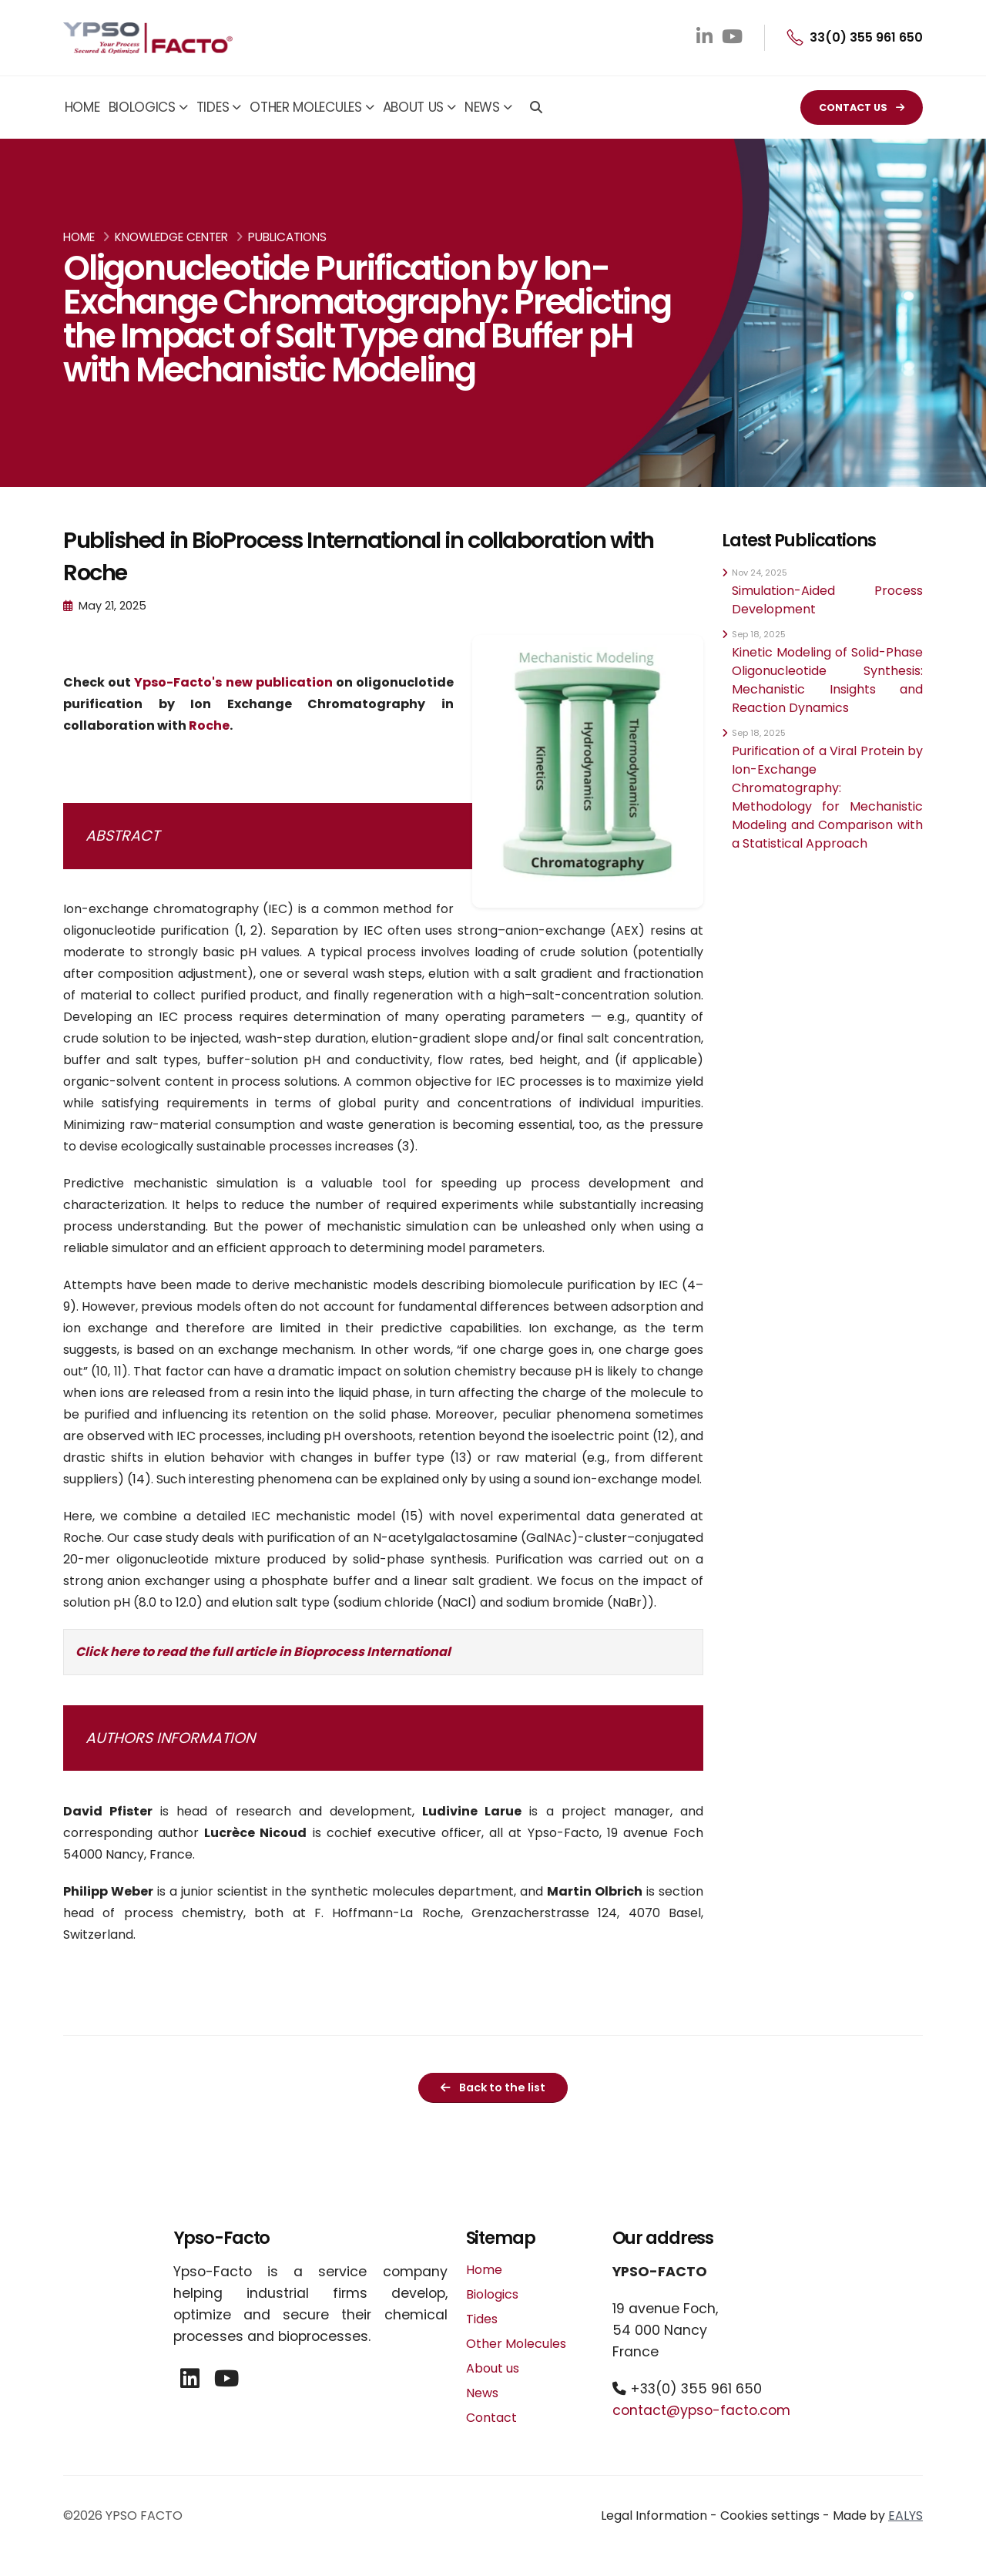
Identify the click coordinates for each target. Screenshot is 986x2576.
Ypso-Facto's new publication (233, 682)
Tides (213, 107)
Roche (209, 725)
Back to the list (493, 2087)
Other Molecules (306, 107)
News (482, 107)
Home (82, 107)
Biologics (142, 107)
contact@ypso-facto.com (701, 2410)
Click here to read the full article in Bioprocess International (263, 1652)
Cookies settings (770, 2515)
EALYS (905, 2515)
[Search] (536, 108)
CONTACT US (861, 107)
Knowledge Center (171, 237)
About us (413, 107)
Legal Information (654, 2515)
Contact (491, 2418)
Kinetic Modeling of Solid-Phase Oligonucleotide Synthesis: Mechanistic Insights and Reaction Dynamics (827, 680)
